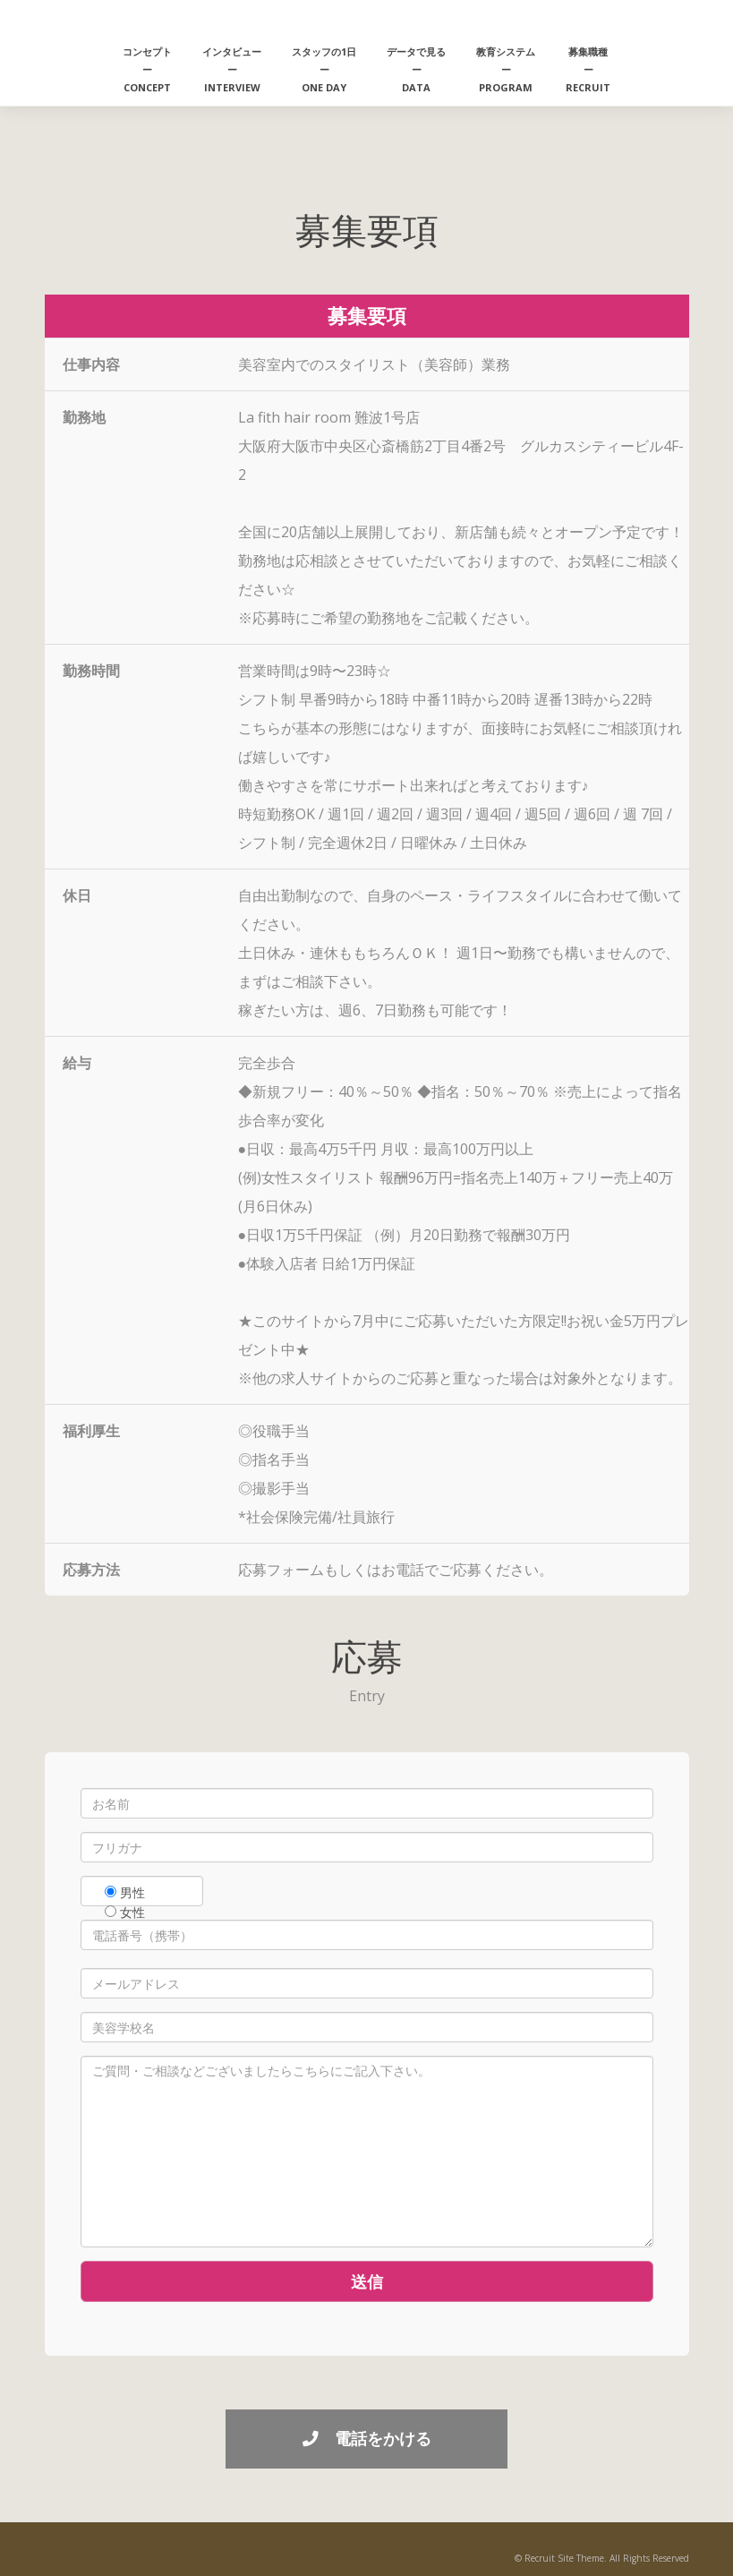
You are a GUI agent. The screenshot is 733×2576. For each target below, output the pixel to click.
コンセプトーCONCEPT (147, 69)
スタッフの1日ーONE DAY (324, 69)
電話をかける (367, 2438)
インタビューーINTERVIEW (231, 69)
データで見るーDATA (416, 69)
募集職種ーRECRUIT (588, 69)
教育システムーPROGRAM (505, 69)
